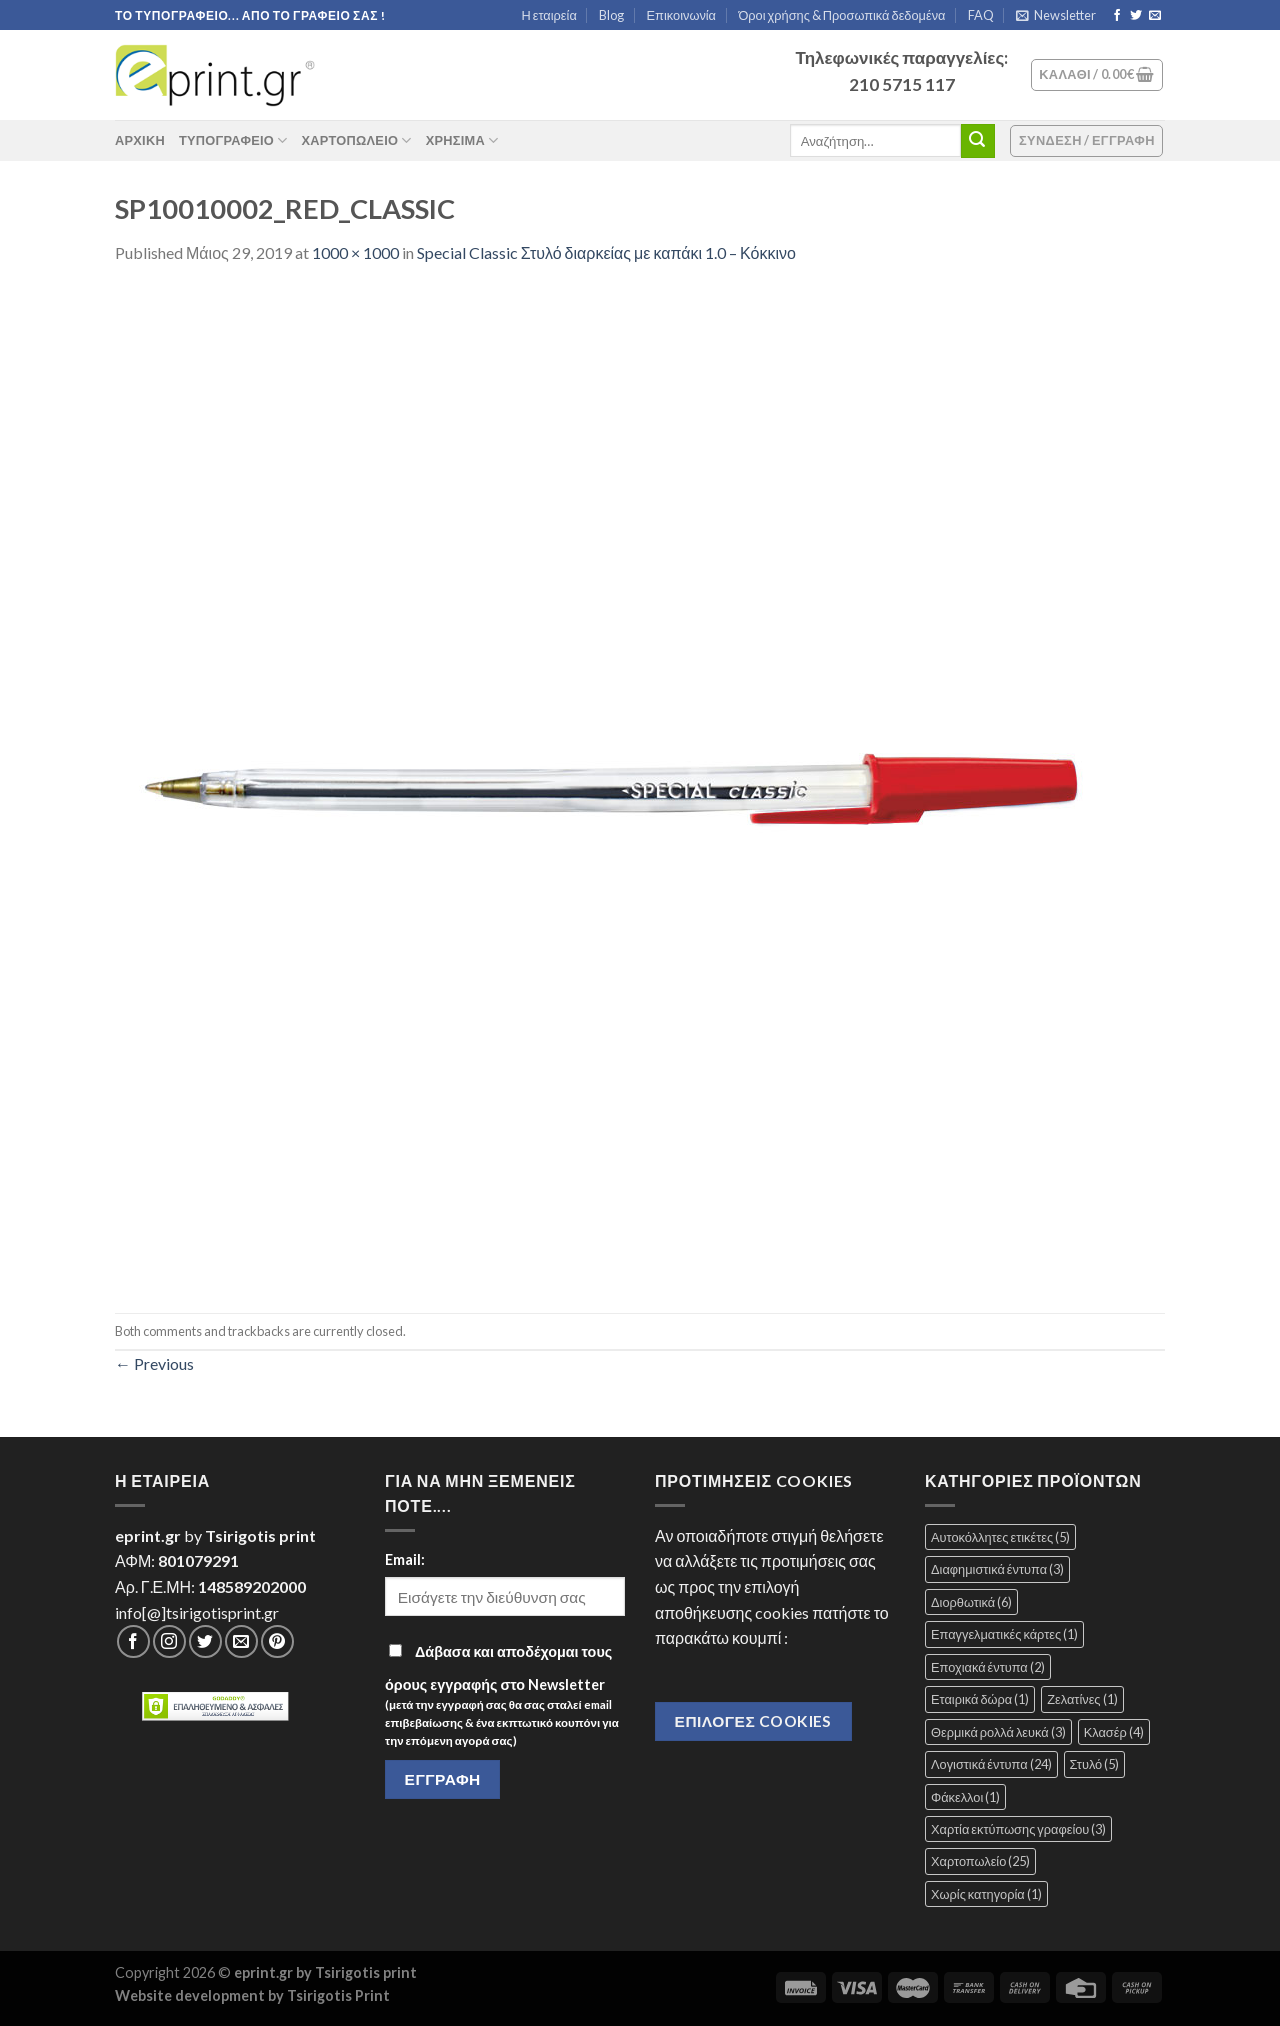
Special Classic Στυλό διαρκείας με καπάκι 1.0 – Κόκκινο (606, 252)
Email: (405, 1559)
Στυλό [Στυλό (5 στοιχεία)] (1095, 1764)
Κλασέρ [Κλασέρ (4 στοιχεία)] (1114, 1732)
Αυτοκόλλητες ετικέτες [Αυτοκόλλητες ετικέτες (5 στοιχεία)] (1000, 1537)
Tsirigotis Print (338, 1995)
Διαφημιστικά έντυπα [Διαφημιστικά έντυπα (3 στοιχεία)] (997, 1569)
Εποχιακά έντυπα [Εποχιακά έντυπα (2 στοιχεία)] (988, 1667)
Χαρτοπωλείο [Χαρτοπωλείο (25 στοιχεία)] (980, 1861)
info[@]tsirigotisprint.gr (197, 1612)
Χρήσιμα (462, 140)
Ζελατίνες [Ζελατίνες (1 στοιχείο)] (1082, 1699)
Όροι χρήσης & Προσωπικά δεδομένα (841, 15)
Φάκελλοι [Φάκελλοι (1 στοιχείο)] (965, 1797)
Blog (611, 15)
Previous (154, 1363)
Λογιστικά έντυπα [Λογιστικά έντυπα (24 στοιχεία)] (991, 1764)
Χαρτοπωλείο (356, 140)
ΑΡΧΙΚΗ (140, 140)
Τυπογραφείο (233, 140)
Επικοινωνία (681, 15)
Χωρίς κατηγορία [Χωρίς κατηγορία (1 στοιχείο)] (986, 1894)
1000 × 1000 (355, 252)
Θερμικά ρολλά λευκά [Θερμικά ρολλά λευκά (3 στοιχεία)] (998, 1732)
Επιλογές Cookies (753, 1721)
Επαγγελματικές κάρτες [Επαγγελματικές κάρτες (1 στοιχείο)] (1004, 1634)
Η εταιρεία (549, 15)
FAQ (981, 15)
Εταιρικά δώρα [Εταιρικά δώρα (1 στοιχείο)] (980, 1699)
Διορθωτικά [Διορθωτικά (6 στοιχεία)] (971, 1602)
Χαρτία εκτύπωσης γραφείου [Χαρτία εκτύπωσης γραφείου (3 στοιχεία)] (1018, 1829)
